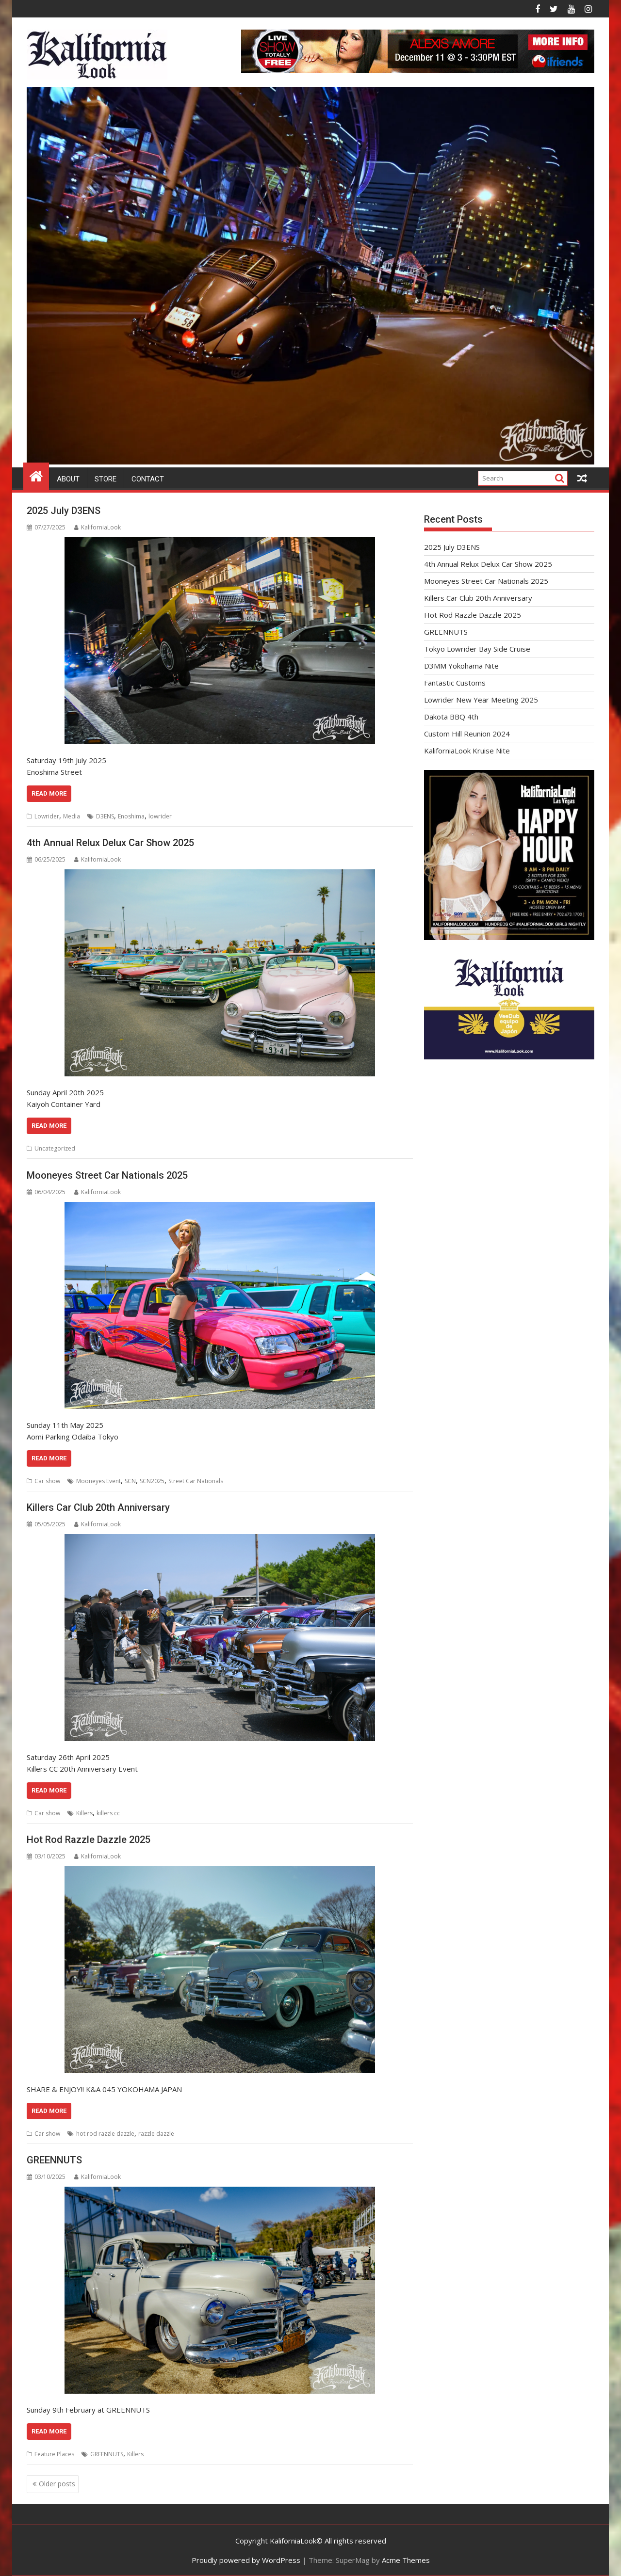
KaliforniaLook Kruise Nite (467, 750)
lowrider (160, 816)
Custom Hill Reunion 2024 (467, 733)
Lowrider (46, 816)
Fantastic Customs (455, 683)
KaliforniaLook (97, 527)
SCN (130, 1481)
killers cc (108, 1813)
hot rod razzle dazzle (105, 2133)
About (68, 479)
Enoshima (131, 816)
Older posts (57, 2483)
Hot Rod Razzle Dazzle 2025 (88, 1839)
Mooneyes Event (98, 1481)
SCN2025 (152, 1481)
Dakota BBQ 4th (451, 716)
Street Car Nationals (195, 1481)
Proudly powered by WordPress (246, 2560)
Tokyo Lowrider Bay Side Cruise (477, 649)
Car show (47, 1481)
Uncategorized (54, 1148)
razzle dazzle (156, 2133)
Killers (84, 1813)
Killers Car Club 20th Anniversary (98, 1507)
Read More (49, 793)
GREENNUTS (54, 2160)
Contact (147, 479)
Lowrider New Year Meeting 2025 (481, 699)
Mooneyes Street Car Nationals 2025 (107, 1175)
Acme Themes (406, 2560)
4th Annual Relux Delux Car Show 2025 (110, 842)
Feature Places (54, 2454)
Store (105, 479)
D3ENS (105, 816)
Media (71, 816)
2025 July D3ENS (63, 510)
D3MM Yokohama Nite (461, 666)
